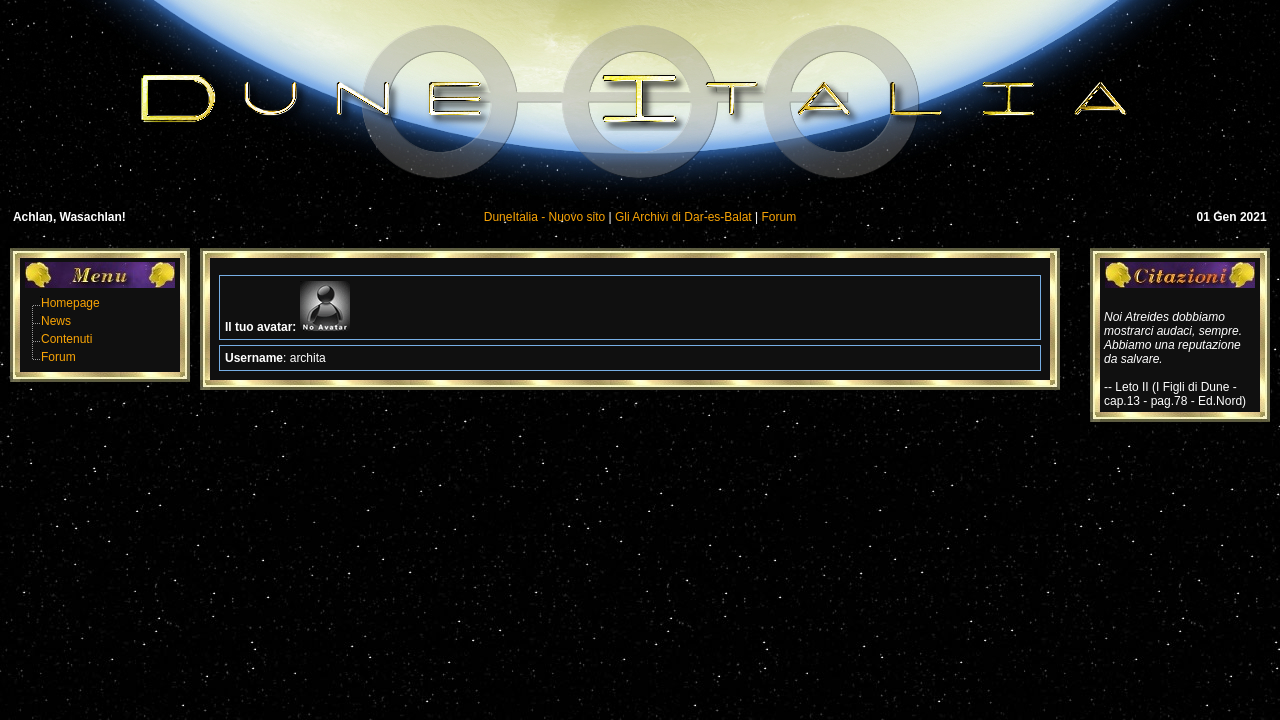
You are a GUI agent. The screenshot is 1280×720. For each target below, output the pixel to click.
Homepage (70, 303)
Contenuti (66, 339)
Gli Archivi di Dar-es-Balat (683, 217)
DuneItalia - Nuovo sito (544, 217)
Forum (779, 217)
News (56, 321)
